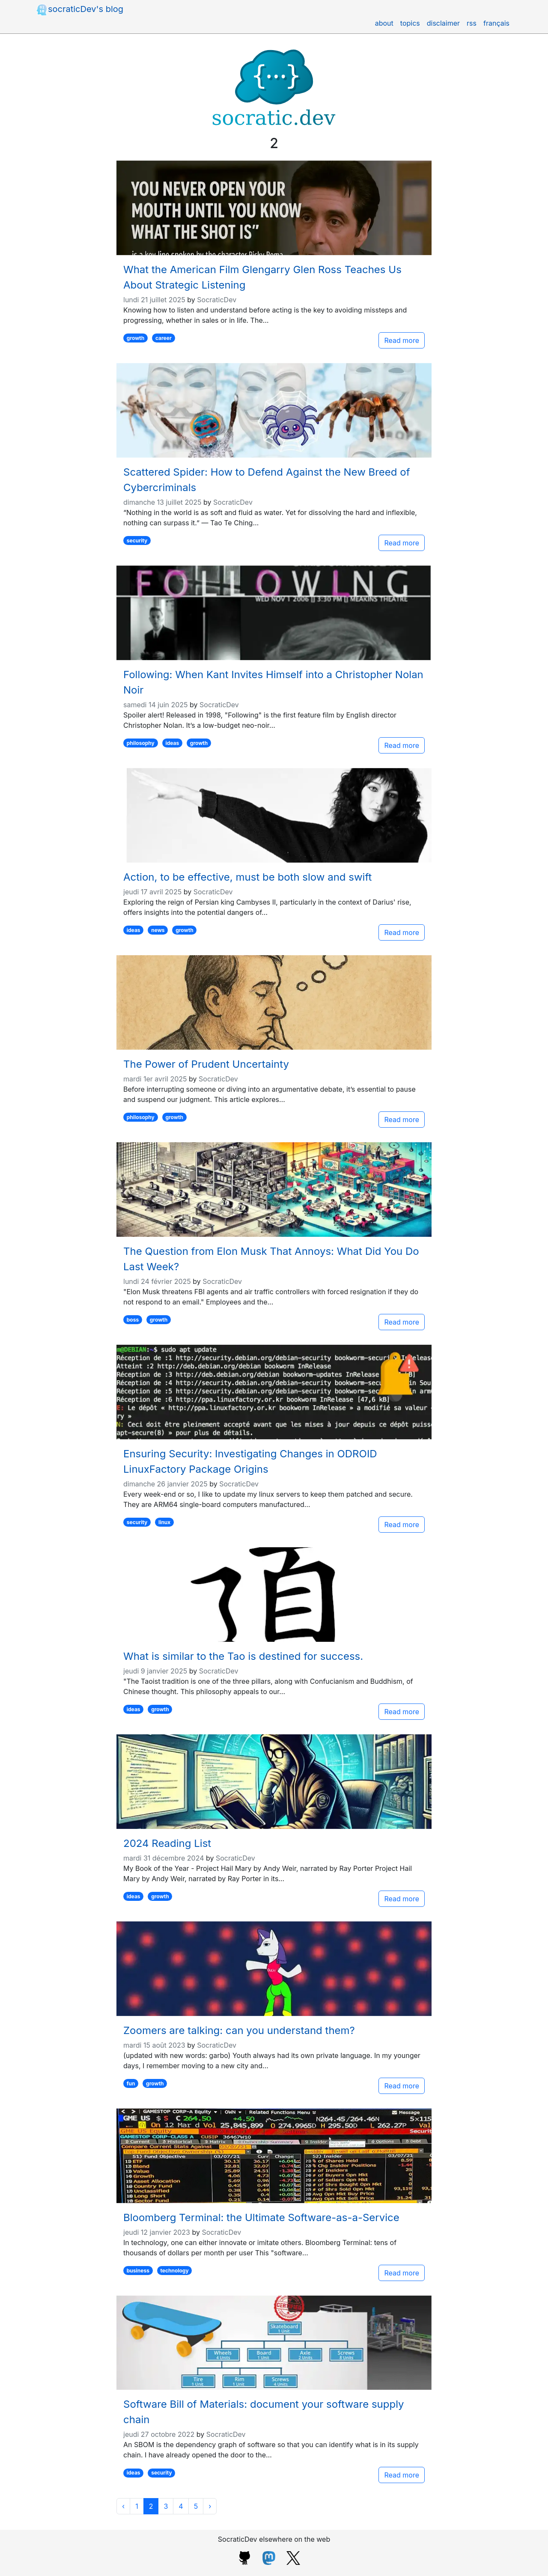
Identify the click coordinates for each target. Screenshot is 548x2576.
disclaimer (443, 23)
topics (410, 23)
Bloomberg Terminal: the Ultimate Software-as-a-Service (261, 2217)
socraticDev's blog (79, 9)
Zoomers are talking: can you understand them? (239, 2030)
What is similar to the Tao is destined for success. (243, 1656)
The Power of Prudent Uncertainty (206, 1064)
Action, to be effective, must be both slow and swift (247, 877)
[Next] (210, 2506)
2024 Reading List (167, 1843)
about (384, 23)
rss (472, 23)
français (496, 23)
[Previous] (123, 2506)
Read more (401, 340)
